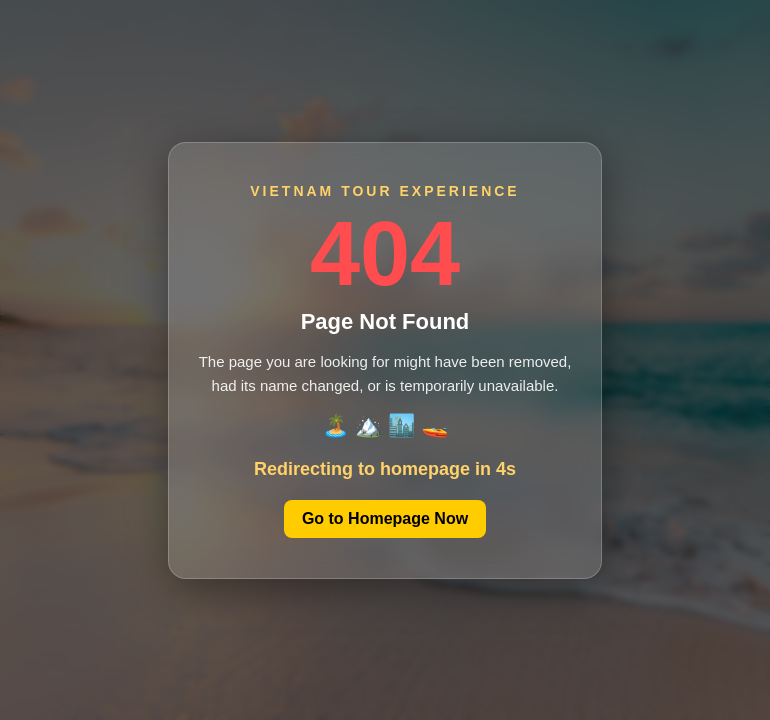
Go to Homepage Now (385, 518)
